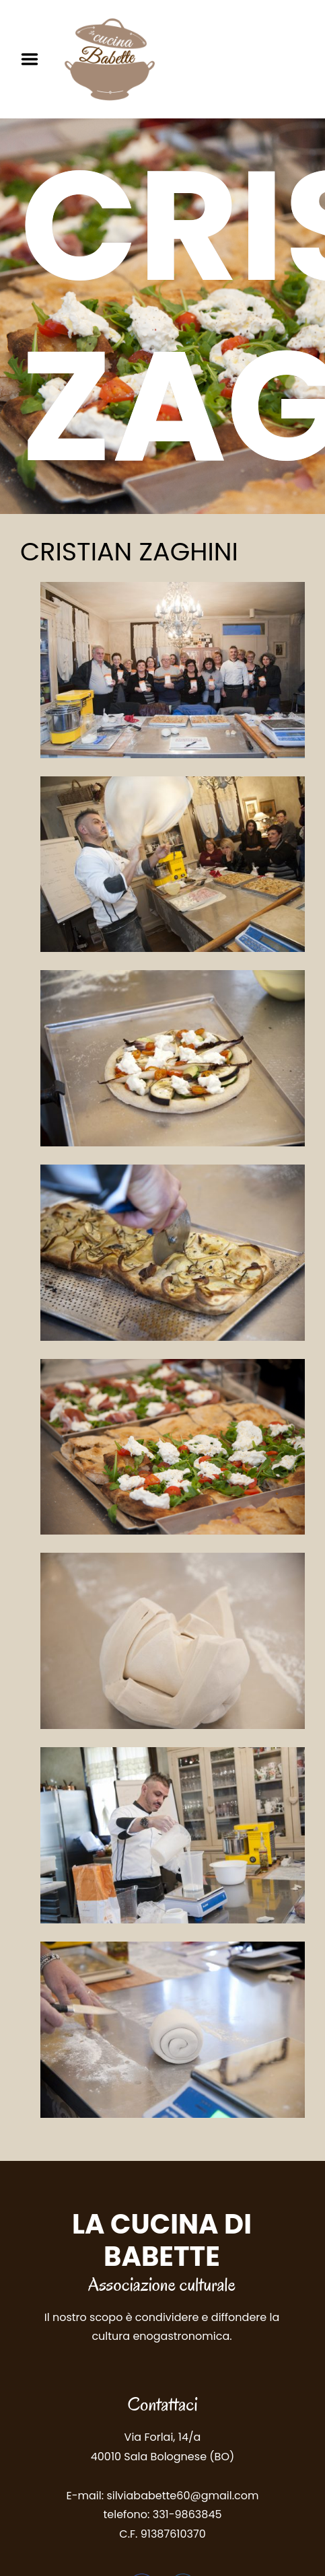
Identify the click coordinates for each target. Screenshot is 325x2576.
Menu (34, 59)
